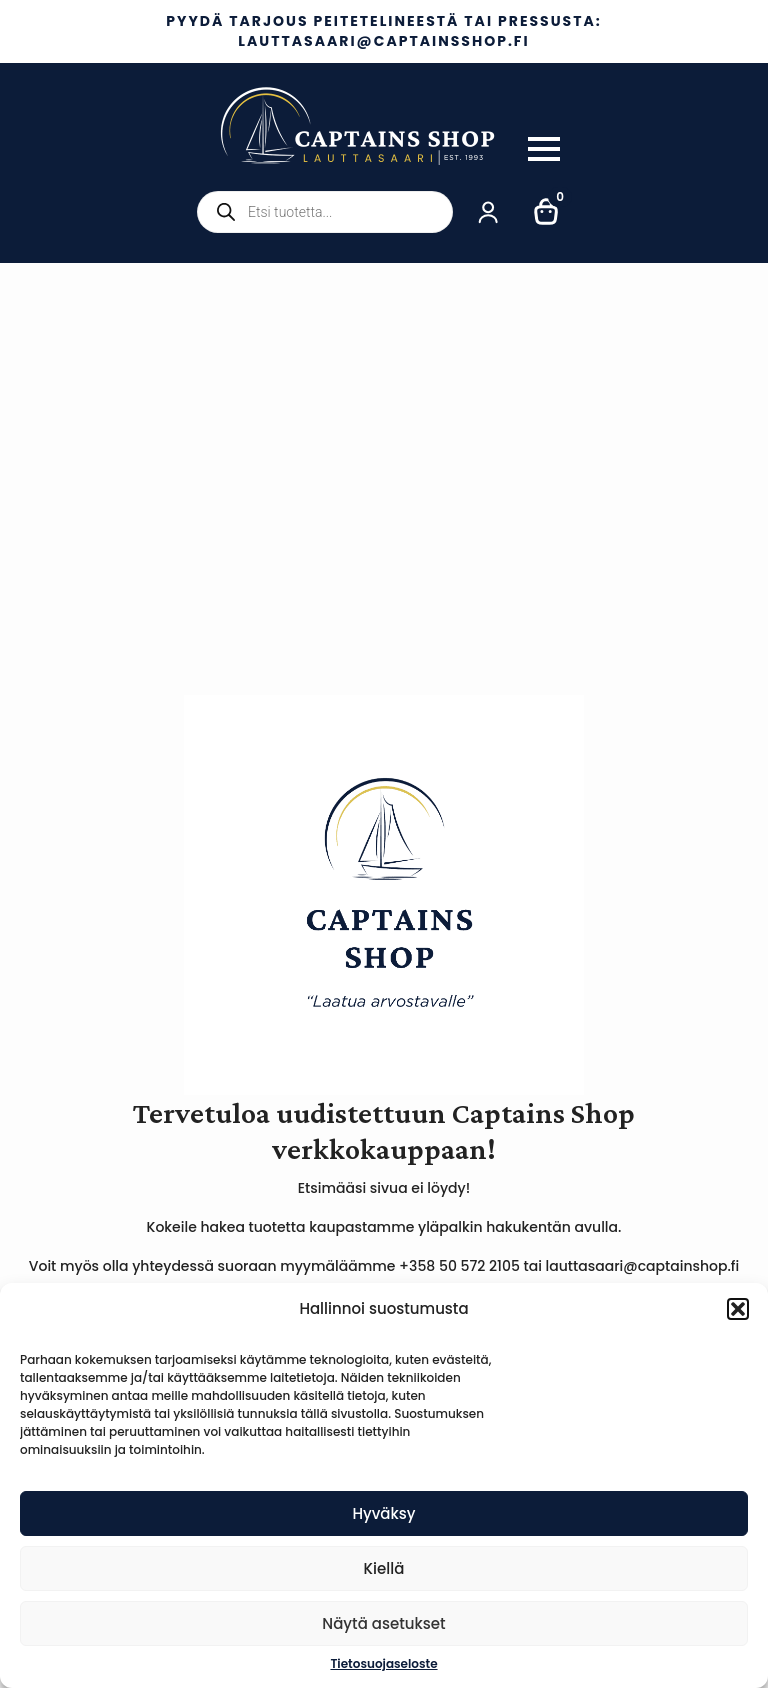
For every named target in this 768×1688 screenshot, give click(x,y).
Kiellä (384, 1568)
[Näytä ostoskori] (547, 212)
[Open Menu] (544, 149)
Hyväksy (383, 1513)
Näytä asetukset (383, 1623)
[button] (738, 1309)
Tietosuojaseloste (383, 1664)
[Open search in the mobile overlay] (325, 212)
